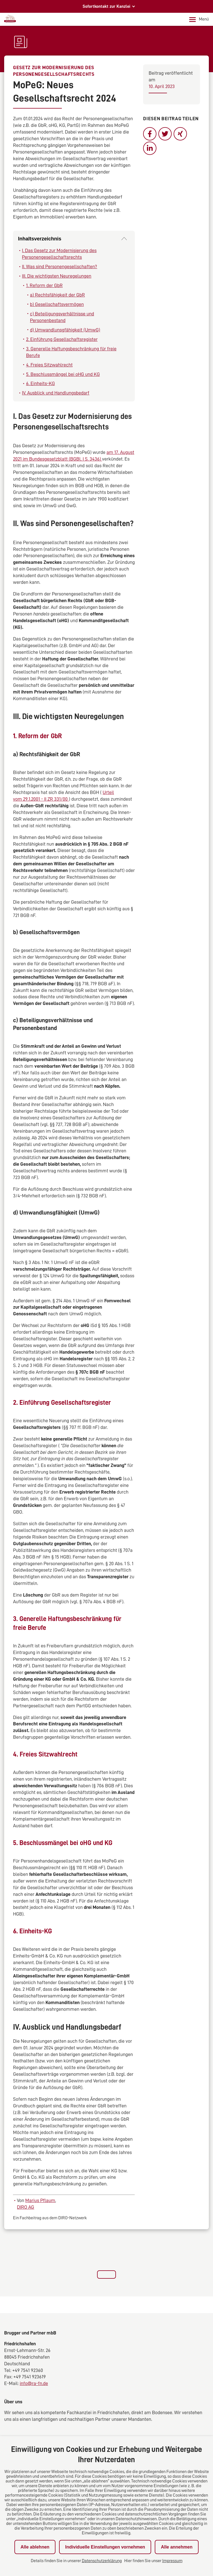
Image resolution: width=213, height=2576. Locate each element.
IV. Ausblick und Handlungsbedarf (55, 392)
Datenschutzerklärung (102, 2561)
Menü (199, 19)
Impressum (172, 2561)
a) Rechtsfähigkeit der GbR (57, 294)
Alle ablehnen (35, 2547)
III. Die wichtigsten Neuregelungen (56, 275)
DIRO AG (25, 2207)
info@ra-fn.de (34, 2383)
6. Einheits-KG (40, 383)
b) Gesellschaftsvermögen (57, 304)
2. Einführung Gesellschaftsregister (62, 339)
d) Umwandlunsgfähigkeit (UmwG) (65, 329)
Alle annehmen (176, 2547)
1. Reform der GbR (44, 285)
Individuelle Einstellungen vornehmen (105, 2547)
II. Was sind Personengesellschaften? (59, 266)
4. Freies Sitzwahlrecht (49, 364)
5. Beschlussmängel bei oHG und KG (63, 374)
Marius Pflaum (40, 2200)
